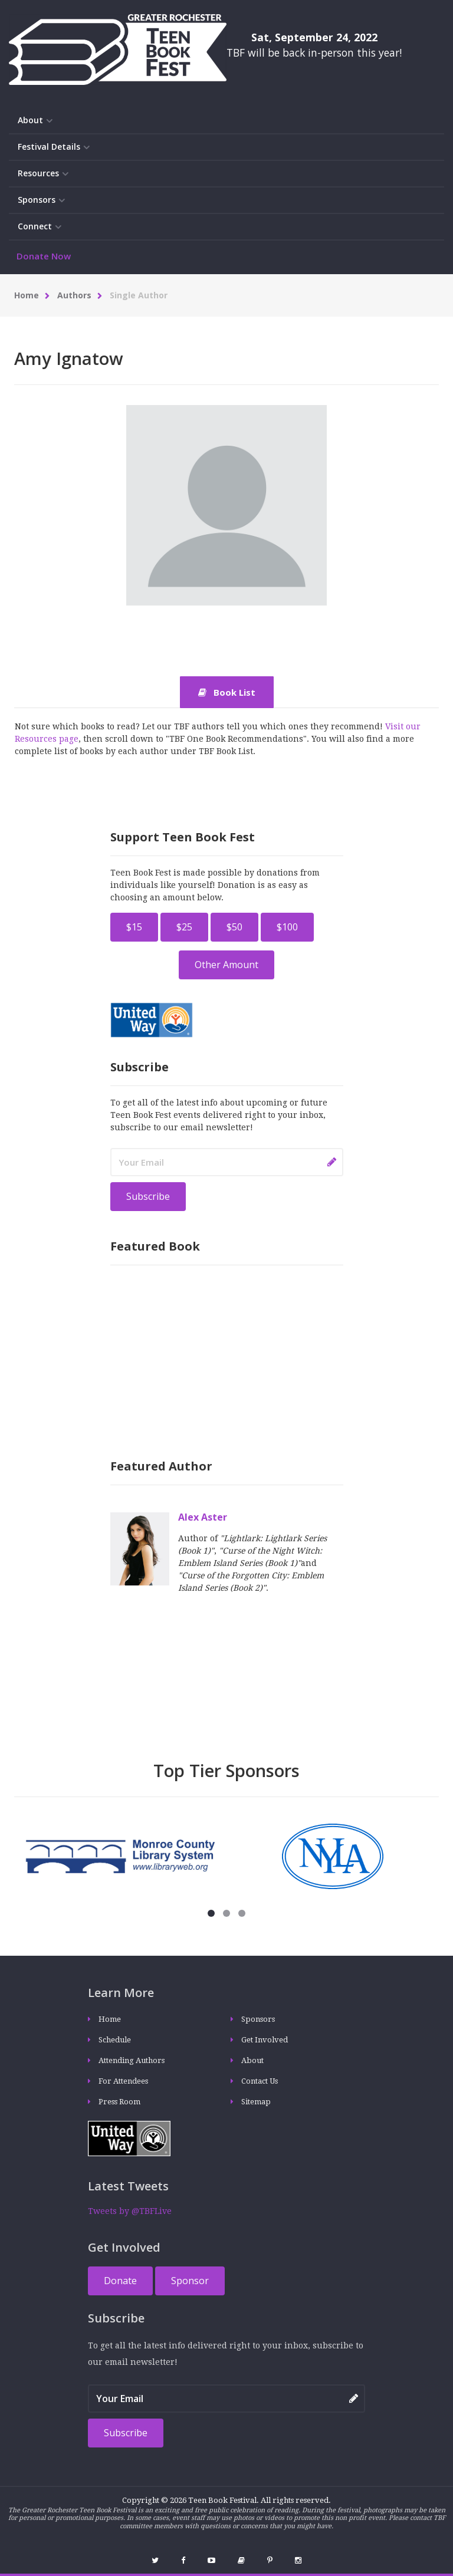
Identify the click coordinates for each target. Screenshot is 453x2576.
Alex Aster (202, 1517)
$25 (184, 926)
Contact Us (259, 2081)
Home (26, 295)
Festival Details (54, 147)
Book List (226, 692)
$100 (287, 926)
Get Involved (264, 2039)
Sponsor (190, 2280)
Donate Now (44, 256)
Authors (74, 295)
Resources (43, 173)
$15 (134, 926)
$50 (234, 926)
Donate (120, 2280)
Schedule (115, 2039)
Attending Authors (132, 2060)
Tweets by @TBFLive (130, 2211)
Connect (39, 227)
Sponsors (41, 200)
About (35, 120)
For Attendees (123, 2081)
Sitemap (256, 2101)
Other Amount (226, 964)
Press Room (119, 2101)
